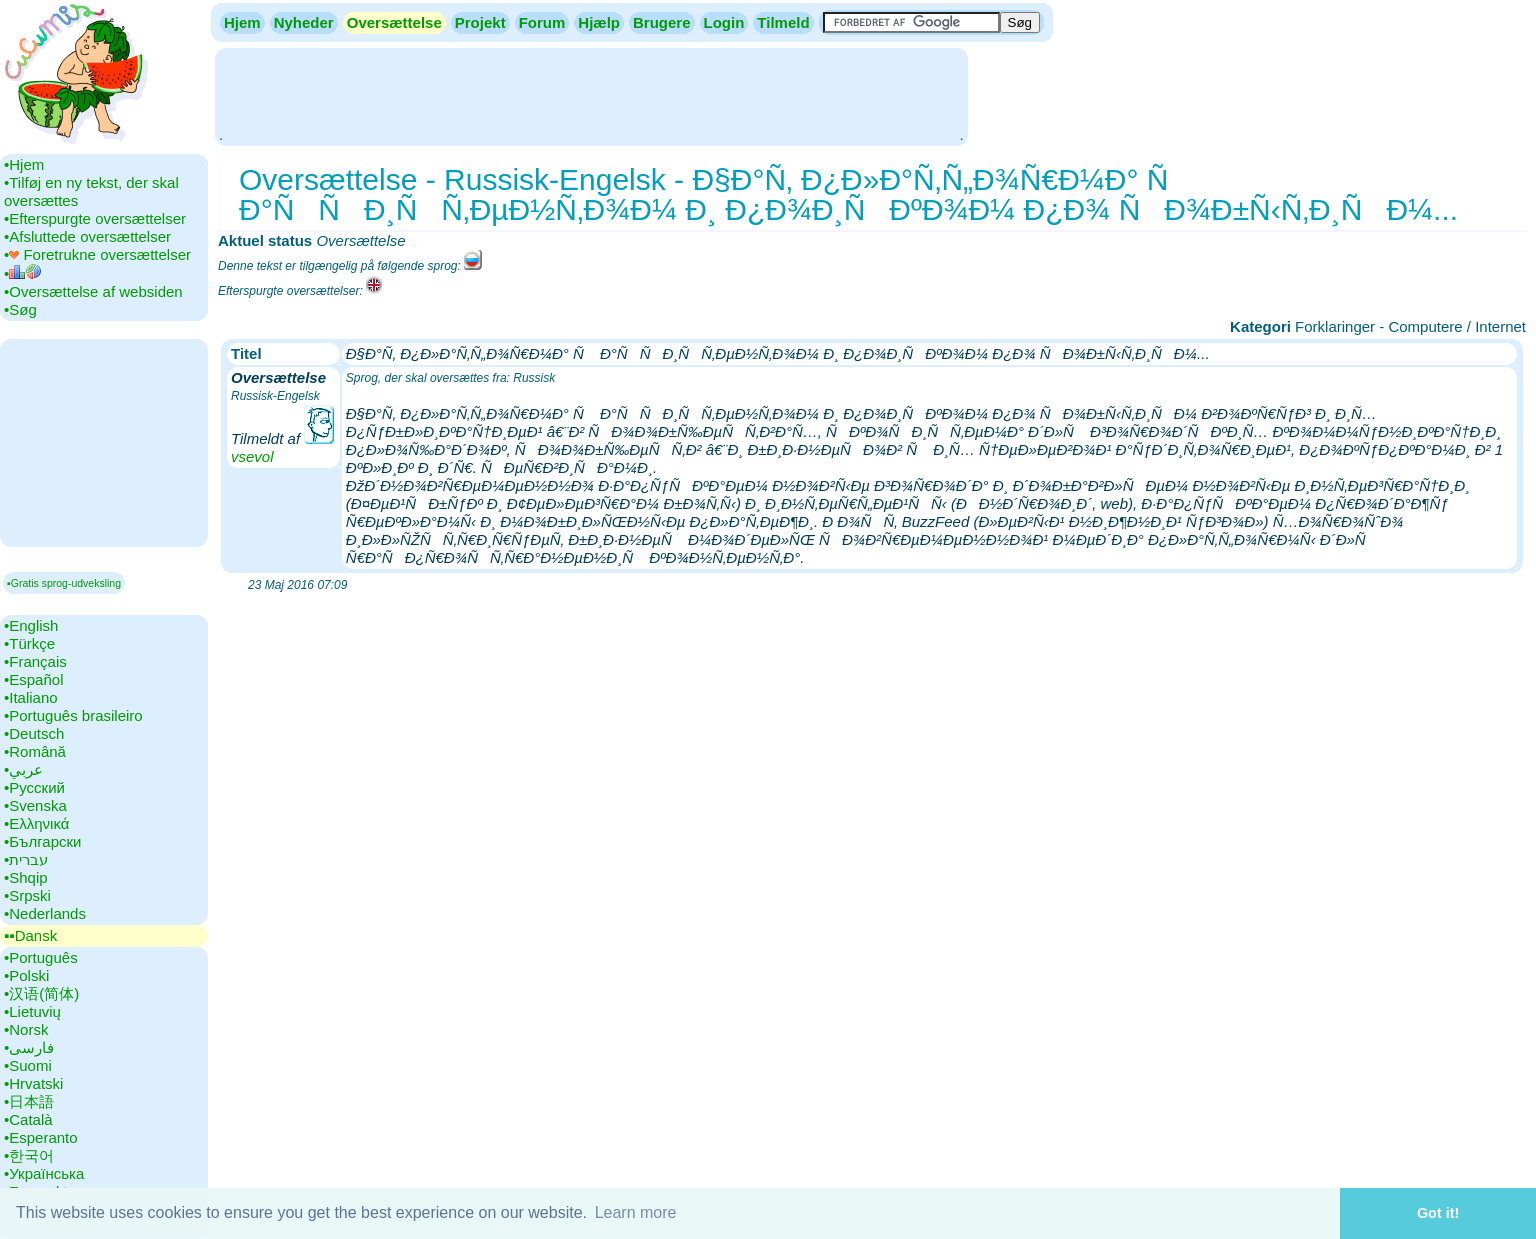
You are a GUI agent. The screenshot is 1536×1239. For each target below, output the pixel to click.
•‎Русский (34, 787)
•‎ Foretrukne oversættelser (97, 254)
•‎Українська (44, 1173)
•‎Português (41, 957)
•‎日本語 (29, 1101)
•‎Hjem (24, 164)
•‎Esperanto (41, 1137)
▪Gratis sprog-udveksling (64, 583)
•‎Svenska (35, 805)
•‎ (22, 273)
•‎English (31, 625)
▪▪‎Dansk (30, 935)
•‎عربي (23, 769)
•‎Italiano (31, 697)
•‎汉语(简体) (41, 993)
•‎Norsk (26, 1029)
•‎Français (35, 661)
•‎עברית (26, 859)
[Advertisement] (591, 95)
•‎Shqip (26, 877)
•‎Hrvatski (33, 1083)
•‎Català (28, 1119)
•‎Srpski (27, 895)
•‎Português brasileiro (73, 715)
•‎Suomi (28, 1065)
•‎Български (43, 841)
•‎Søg (20, 309)
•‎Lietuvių (32, 1011)
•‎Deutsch (34, 733)
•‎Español (33, 679)
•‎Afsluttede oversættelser (87, 236)
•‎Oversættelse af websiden (93, 291)
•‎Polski (26, 975)
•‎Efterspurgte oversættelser (95, 218)
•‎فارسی (29, 1047)
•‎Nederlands (45, 913)
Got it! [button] (1438, 1213)
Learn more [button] (636, 1212)
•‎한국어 (29, 1155)
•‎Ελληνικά (36, 823)
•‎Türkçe (29, 643)
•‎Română (35, 751)
